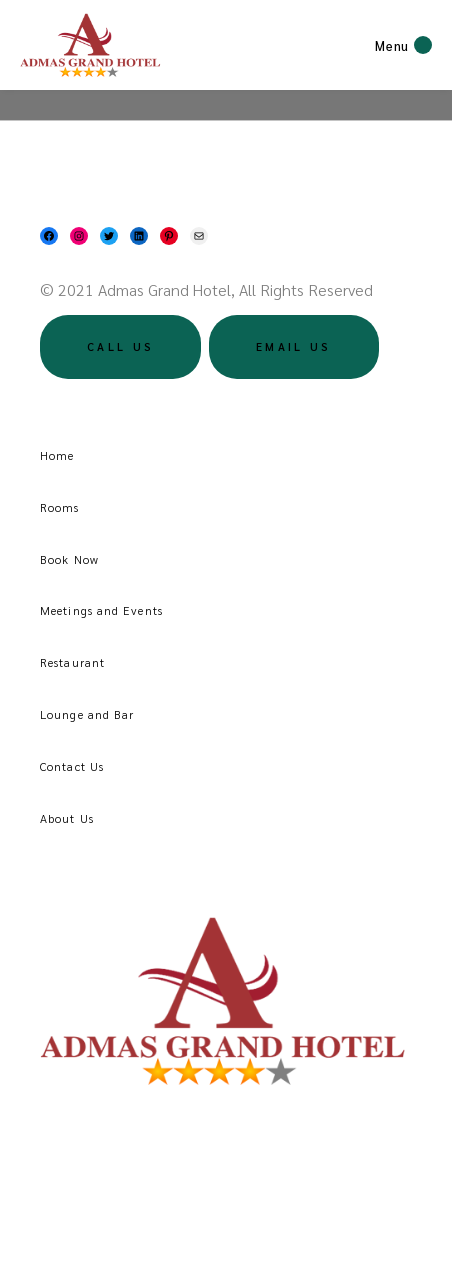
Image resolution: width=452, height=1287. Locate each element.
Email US (293, 346)
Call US (120, 346)
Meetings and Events (101, 610)
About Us (67, 818)
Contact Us (72, 766)
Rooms (60, 507)
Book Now (69, 559)
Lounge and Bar (87, 714)
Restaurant (72, 662)
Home (57, 455)
